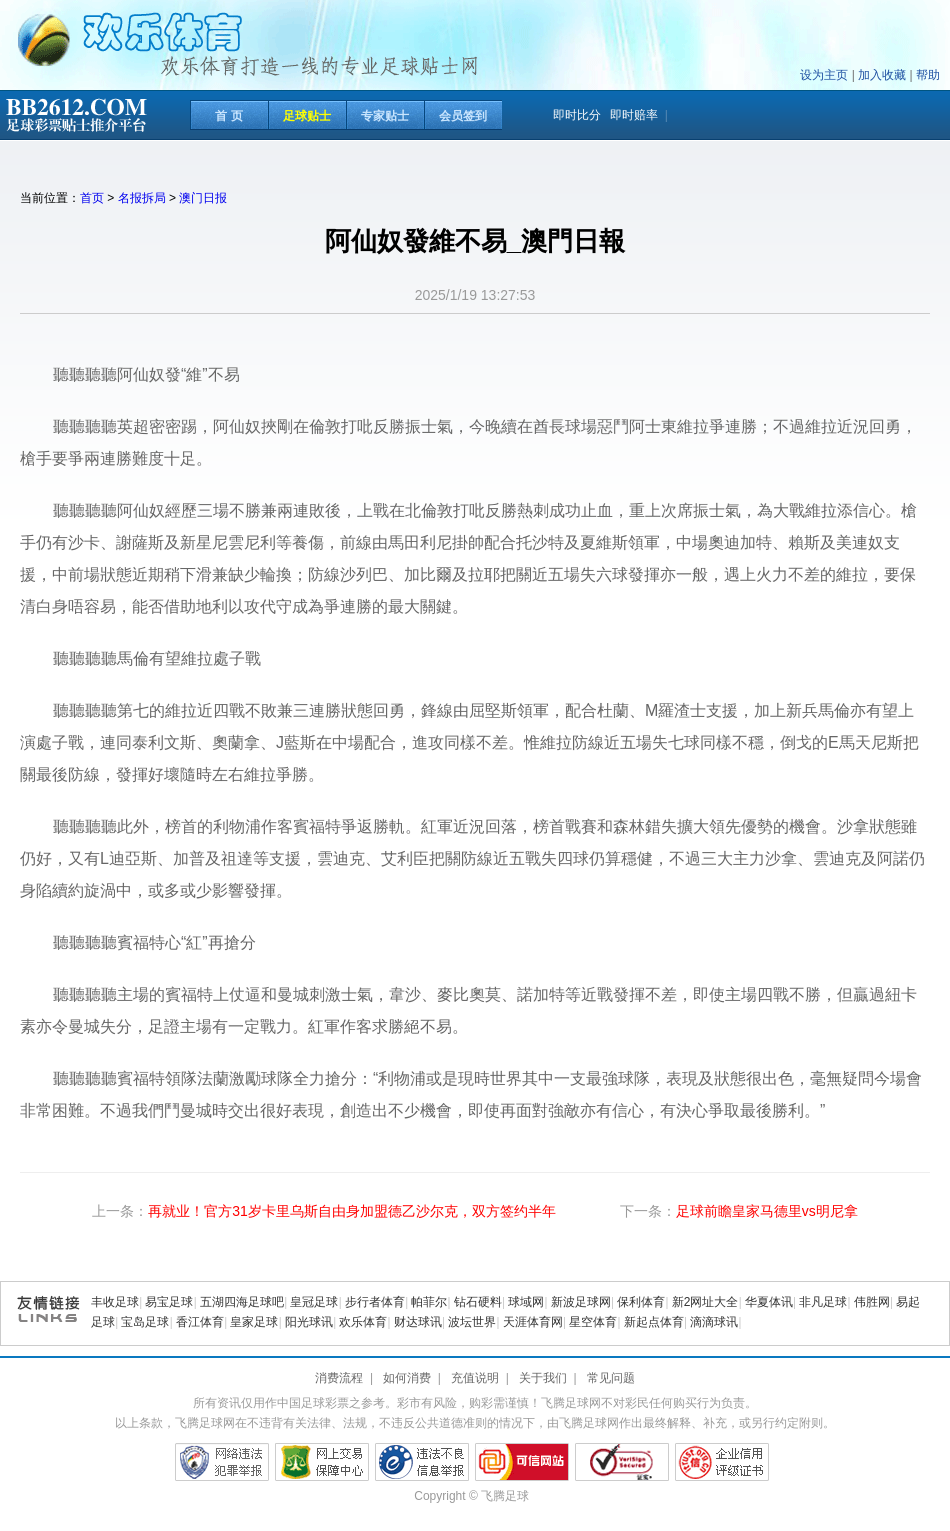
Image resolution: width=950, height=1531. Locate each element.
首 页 (228, 116)
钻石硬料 (478, 1302)
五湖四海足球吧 (242, 1302)
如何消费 (407, 1378)
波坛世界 (472, 1322)
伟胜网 (872, 1302)
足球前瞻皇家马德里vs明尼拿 (767, 1211)
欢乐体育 (363, 1322)
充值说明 (475, 1378)
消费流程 (339, 1378)
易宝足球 (169, 1302)
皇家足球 (254, 1322)
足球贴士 (307, 116)
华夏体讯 (769, 1302)
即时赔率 (634, 115)
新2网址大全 (705, 1302)
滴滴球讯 (714, 1322)
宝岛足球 (145, 1322)
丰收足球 (115, 1302)
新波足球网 (581, 1302)
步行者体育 (375, 1302)
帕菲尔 (429, 1302)
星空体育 (593, 1322)
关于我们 (543, 1378)
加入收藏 (882, 75)
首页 (92, 198)
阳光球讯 (309, 1322)
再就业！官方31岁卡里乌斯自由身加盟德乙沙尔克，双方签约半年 (352, 1211)
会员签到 (463, 116)
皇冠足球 (314, 1302)
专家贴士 (385, 116)
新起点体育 (654, 1322)
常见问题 (611, 1378)
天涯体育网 (533, 1322)
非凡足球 (823, 1302)
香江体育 (200, 1322)
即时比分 (577, 115)
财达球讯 (418, 1322)
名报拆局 (142, 198)
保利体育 (641, 1302)
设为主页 (824, 75)
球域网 (526, 1302)
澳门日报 (203, 198)
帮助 (928, 75)
